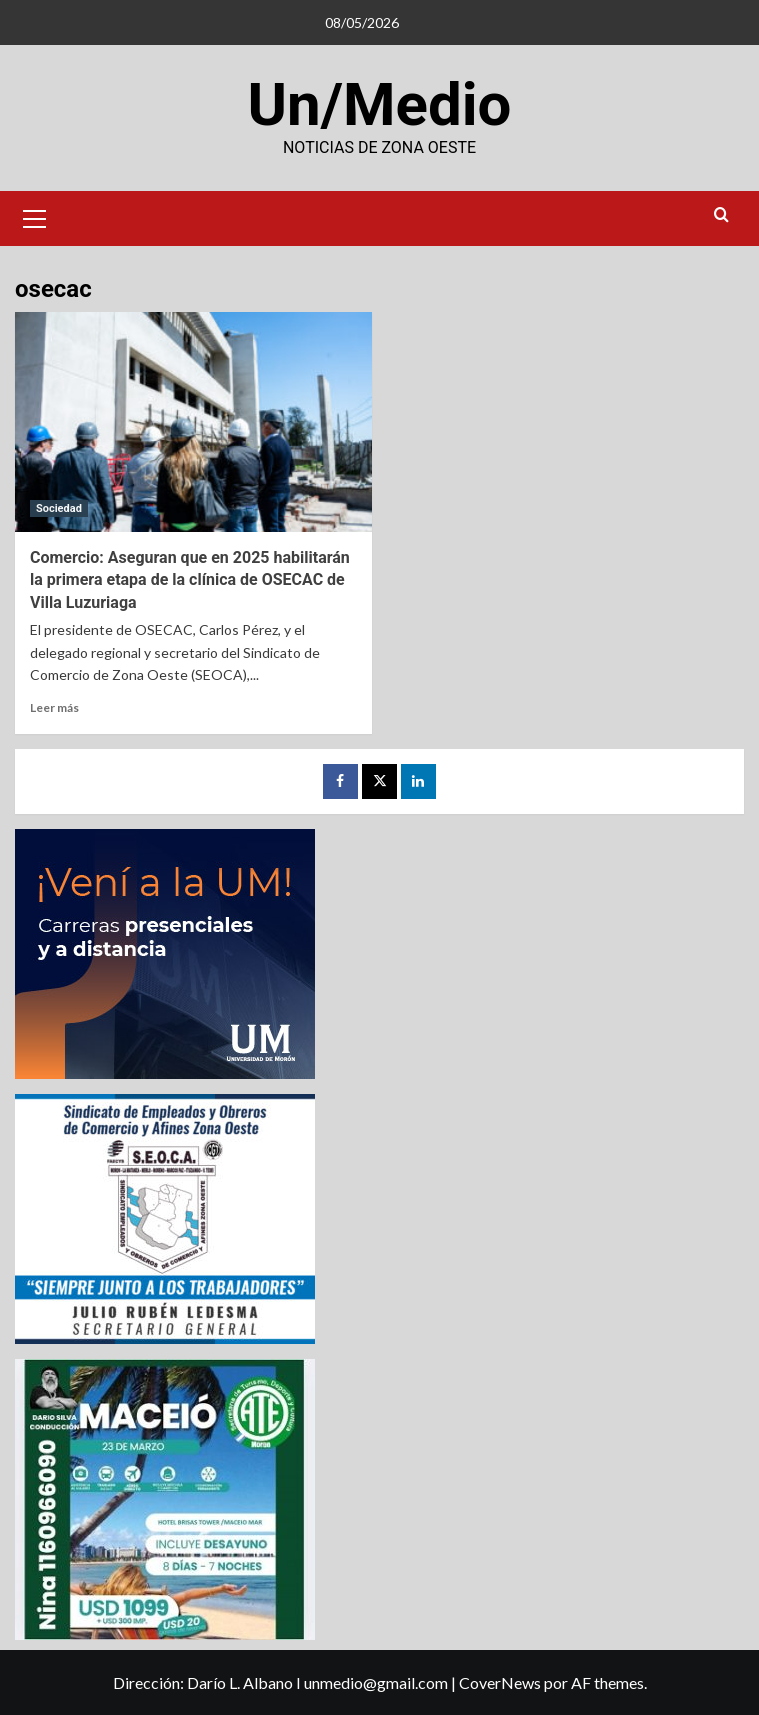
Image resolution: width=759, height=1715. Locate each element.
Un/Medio (380, 104)
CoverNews (500, 1682)
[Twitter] (379, 781)
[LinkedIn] (418, 781)
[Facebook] (340, 781)
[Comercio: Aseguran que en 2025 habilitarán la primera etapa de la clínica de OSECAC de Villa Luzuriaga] (193, 422)
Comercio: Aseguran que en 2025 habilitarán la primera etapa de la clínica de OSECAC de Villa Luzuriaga (190, 580)
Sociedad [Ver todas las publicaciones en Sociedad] (59, 508)
